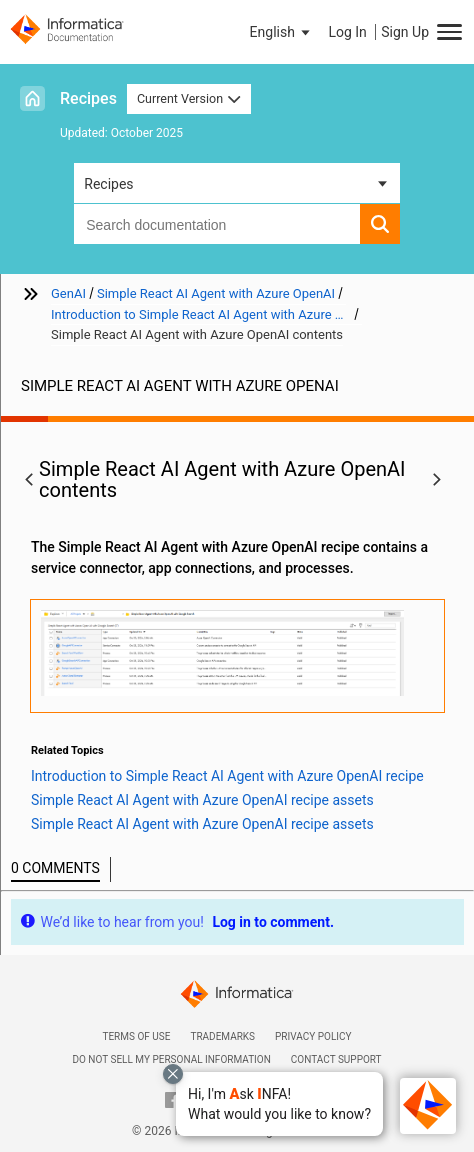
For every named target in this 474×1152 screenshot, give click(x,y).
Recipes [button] (108, 184)
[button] (279, 1104)
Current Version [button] (189, 98)
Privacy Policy (313, 1036)
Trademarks (222, 1036)
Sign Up (405, 32)
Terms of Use (136, 1036)
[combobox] (217, 224)
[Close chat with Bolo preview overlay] (173, 1074)
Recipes (88, 98)
